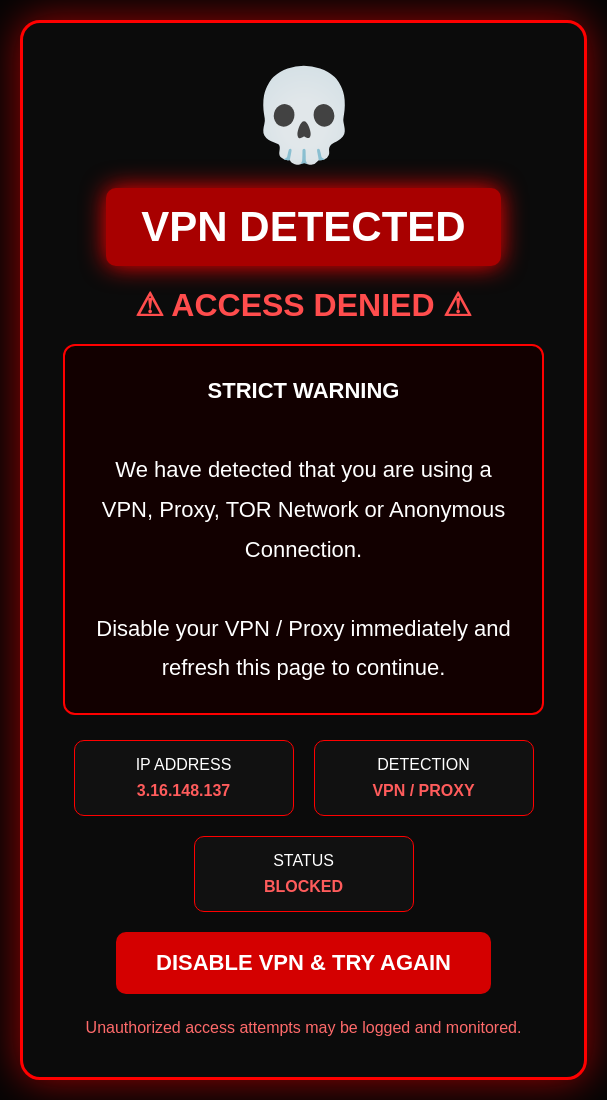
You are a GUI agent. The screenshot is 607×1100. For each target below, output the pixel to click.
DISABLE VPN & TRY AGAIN (303, 962)
